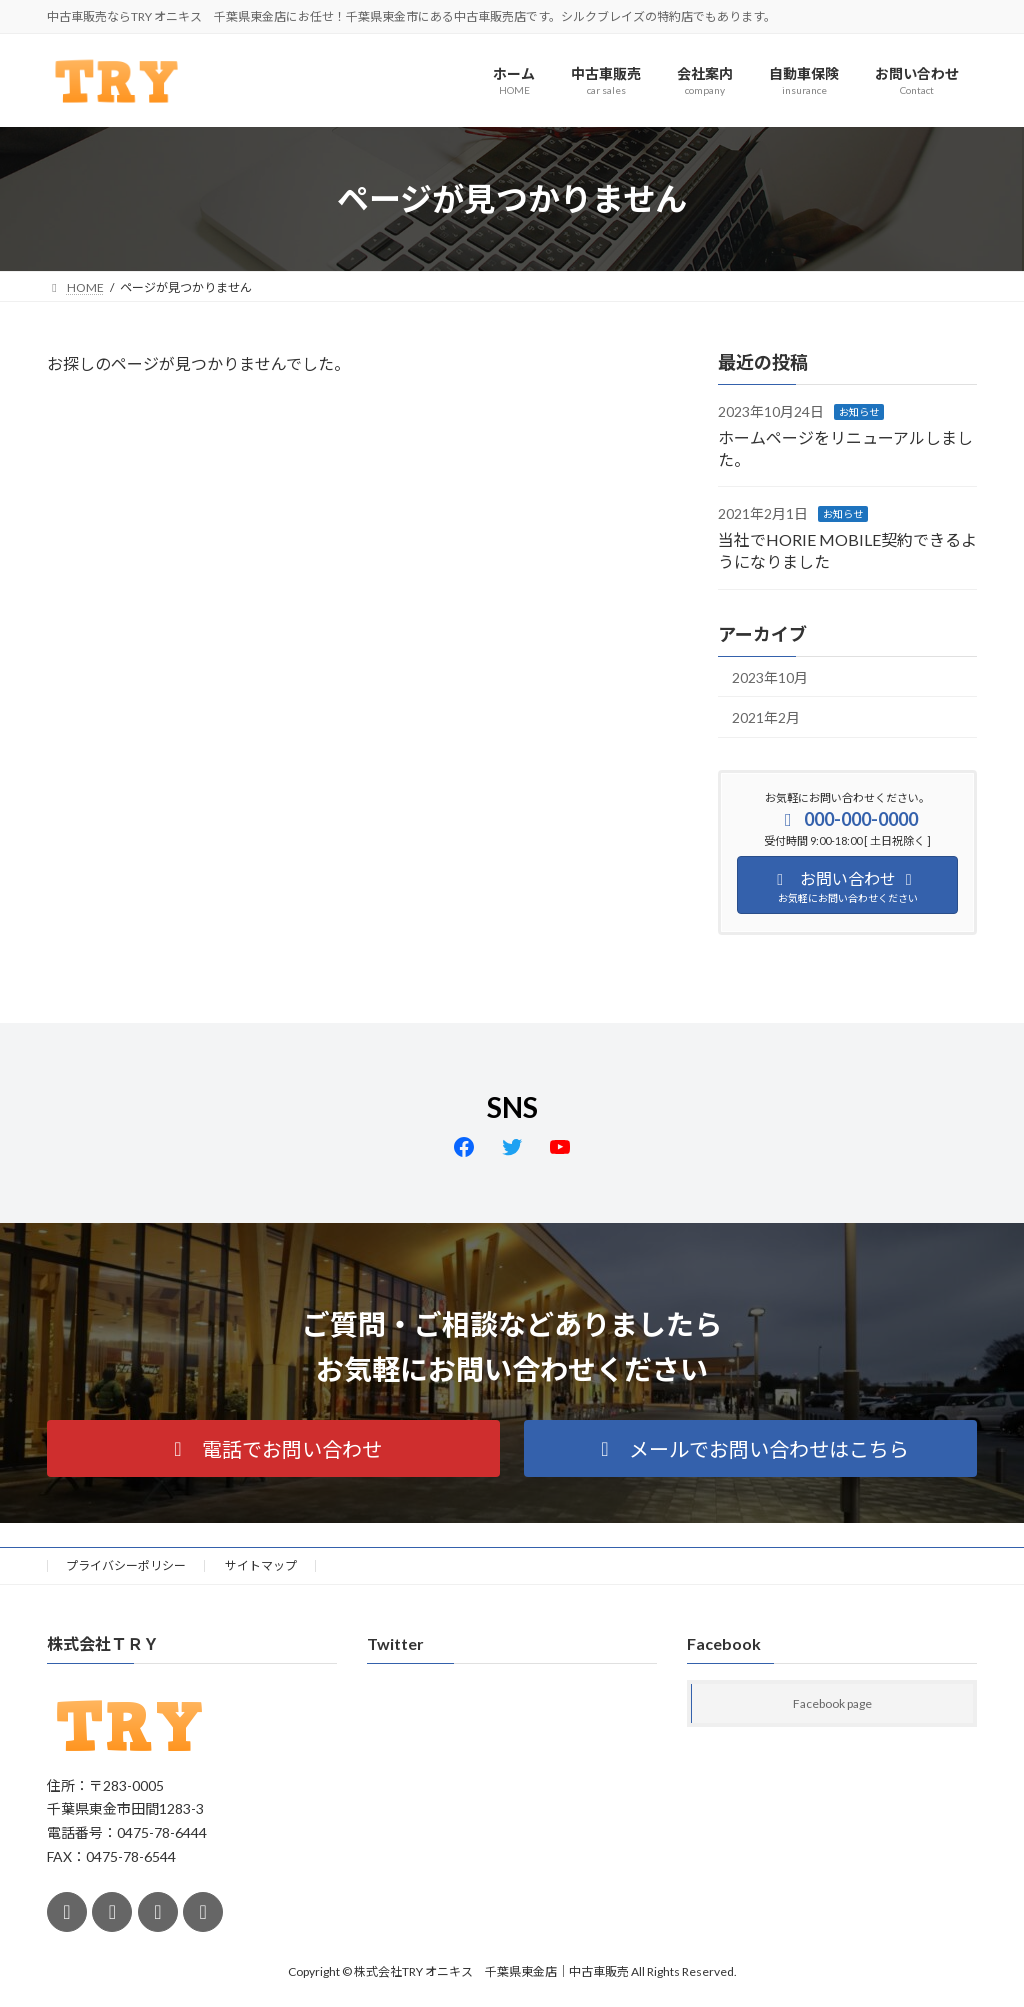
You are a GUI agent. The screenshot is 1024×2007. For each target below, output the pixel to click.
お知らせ (859, 413)
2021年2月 (766, 717)
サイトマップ (261, 1565)
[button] (273, 1448)
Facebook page (832, 1704)
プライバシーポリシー (126, 1565)
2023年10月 (770, 677)
